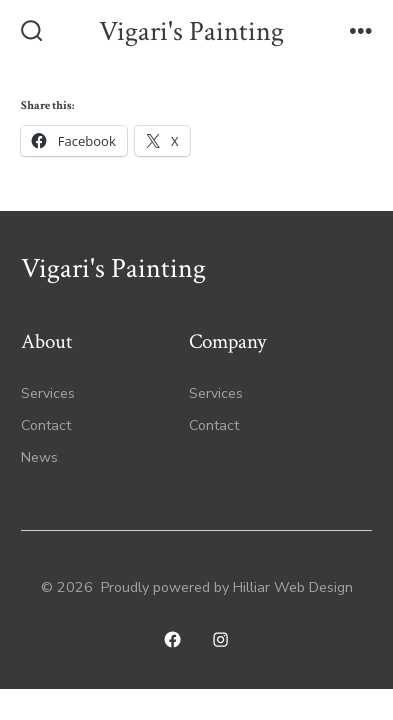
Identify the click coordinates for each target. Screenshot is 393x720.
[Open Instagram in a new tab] (221, 640)
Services (48, 393)
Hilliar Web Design (293, 587)
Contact (46, 425)
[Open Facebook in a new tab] (172, 640)
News (39, 457)
